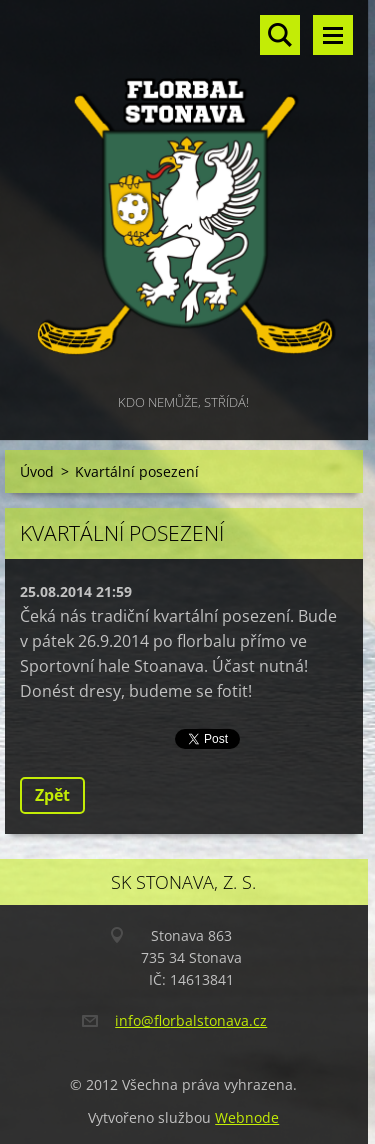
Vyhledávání (280, 35)
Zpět (52, 795)
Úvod (37, 471)
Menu (333, 35)
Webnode (247, 1117)
